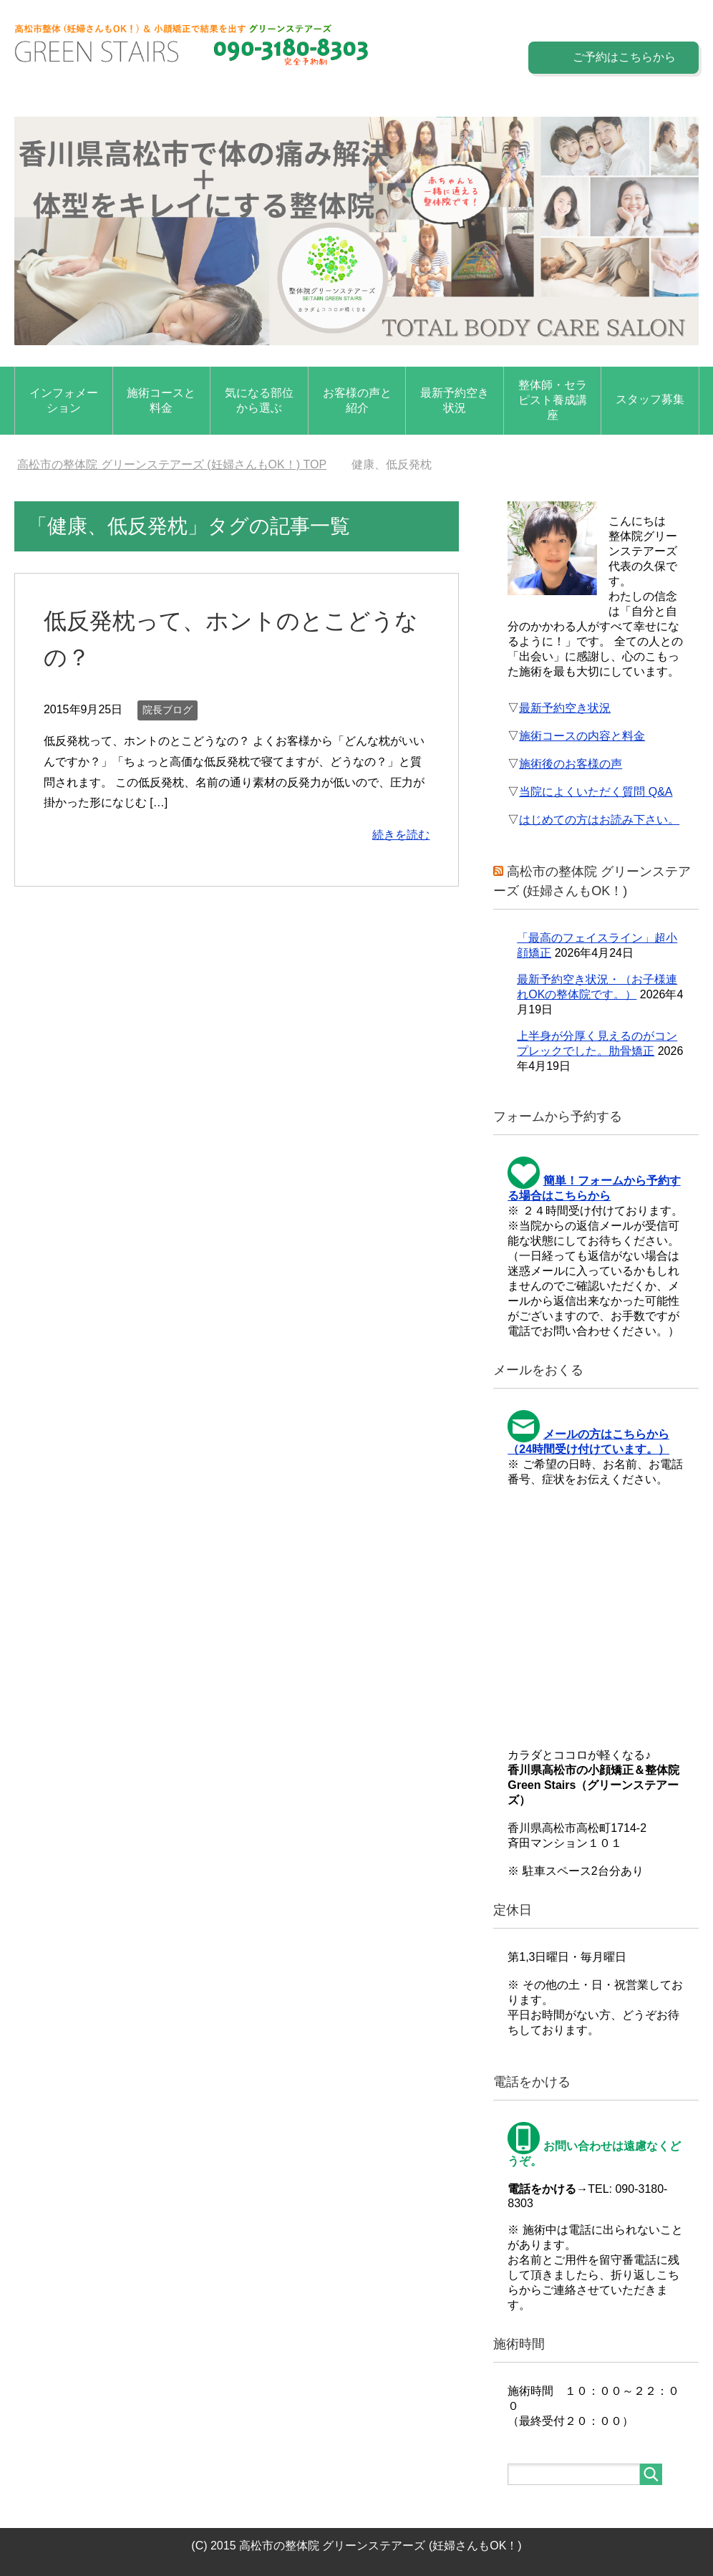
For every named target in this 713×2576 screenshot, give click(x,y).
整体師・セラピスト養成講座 (552, 400)
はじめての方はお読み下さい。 (599, 820)
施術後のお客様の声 (570, 764)
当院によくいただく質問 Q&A (595, 792)
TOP (171, 464)
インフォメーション (63, 400)
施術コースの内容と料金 (582, 736)
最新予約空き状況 (454, 400)
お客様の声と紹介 (357, 400)
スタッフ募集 (650, 399)
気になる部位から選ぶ (259, 400)
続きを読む (401, 835)
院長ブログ (167, 709)
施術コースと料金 (161, 400)
